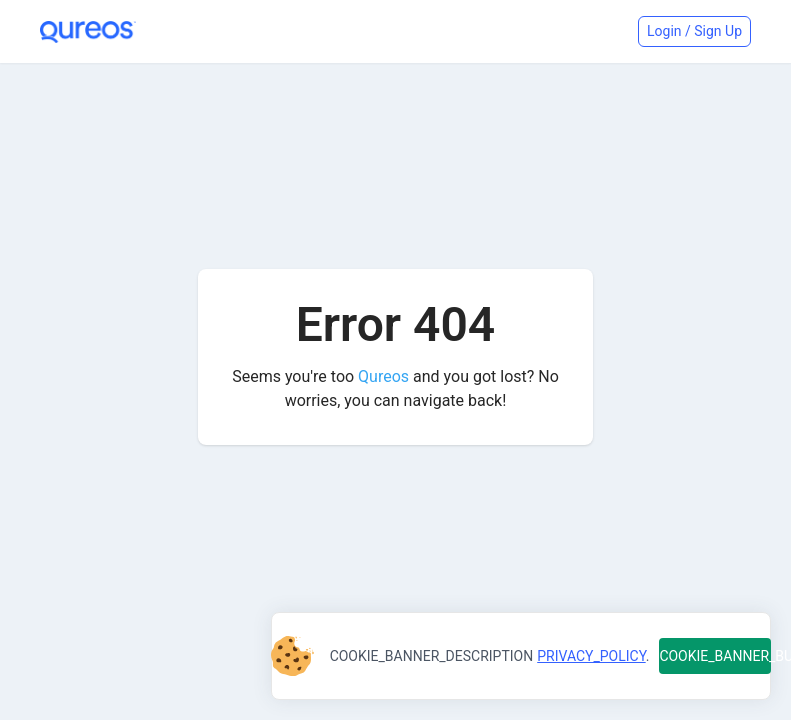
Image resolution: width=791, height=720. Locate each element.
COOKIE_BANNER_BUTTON (715, 656)
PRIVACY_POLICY (591, 656)
